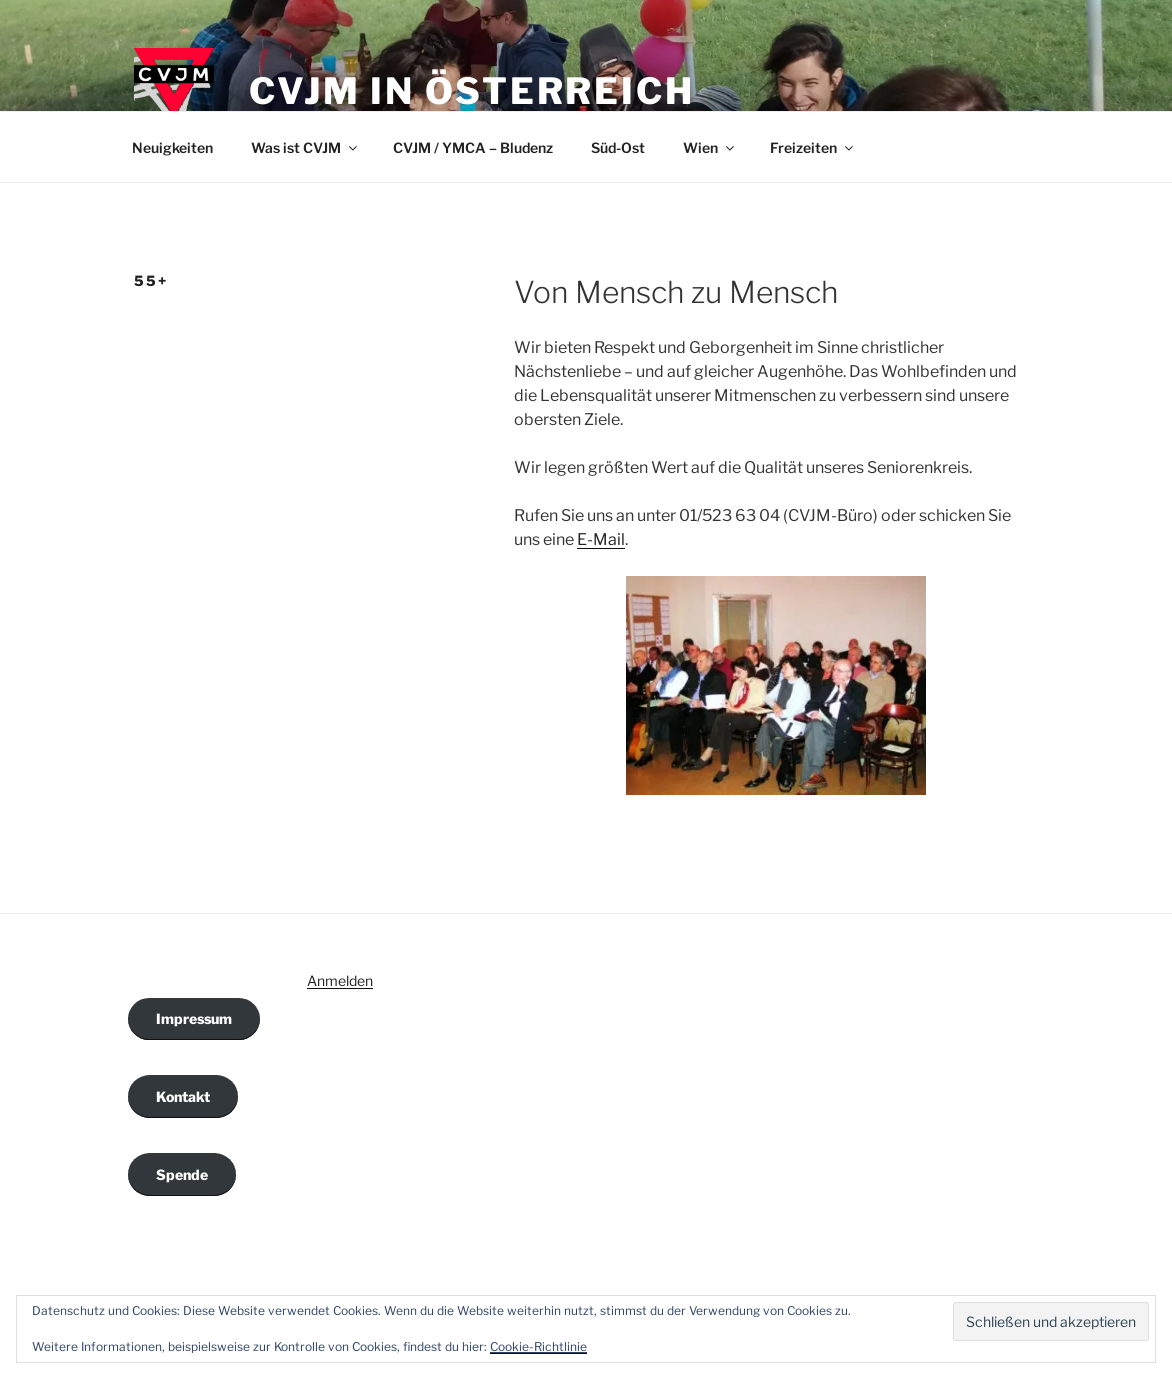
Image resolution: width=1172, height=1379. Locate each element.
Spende (182, 1174)
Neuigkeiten (172, 147)
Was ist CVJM (305, 147)
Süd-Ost (618, 147)
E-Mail (601, 539)
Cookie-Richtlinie (538, 1346)
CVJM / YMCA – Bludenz (473, 147)
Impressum (194, 1018)
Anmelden (340, 980)
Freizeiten (813, 147)
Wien (710, 147)
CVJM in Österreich (472, 91)
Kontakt (183, 1096)
